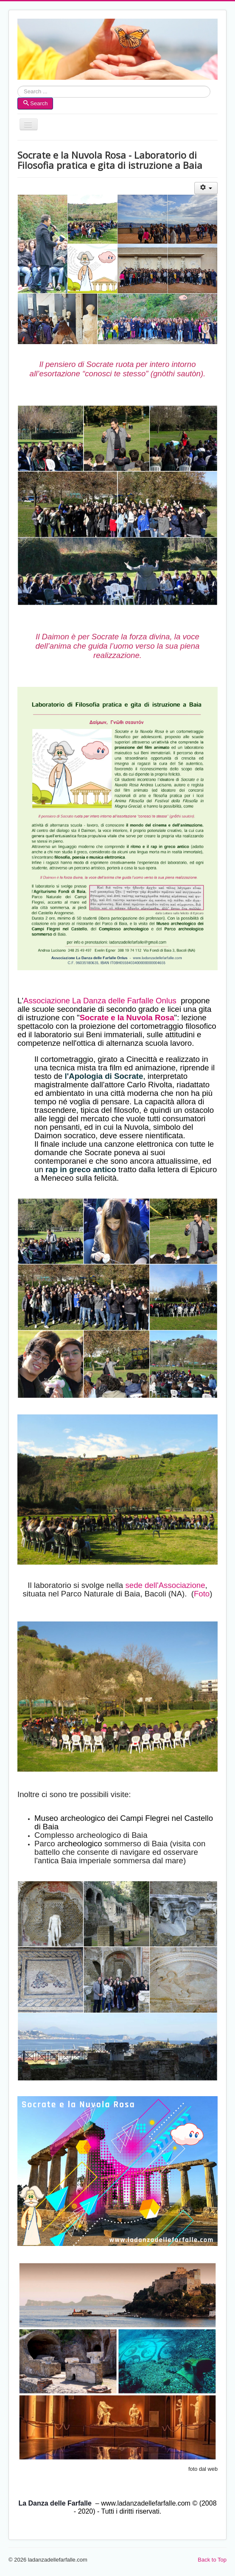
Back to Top (212, 2559)
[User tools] (206, 188)
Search (35, 103)
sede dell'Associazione (165, 1585)
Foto (202, 1593)
